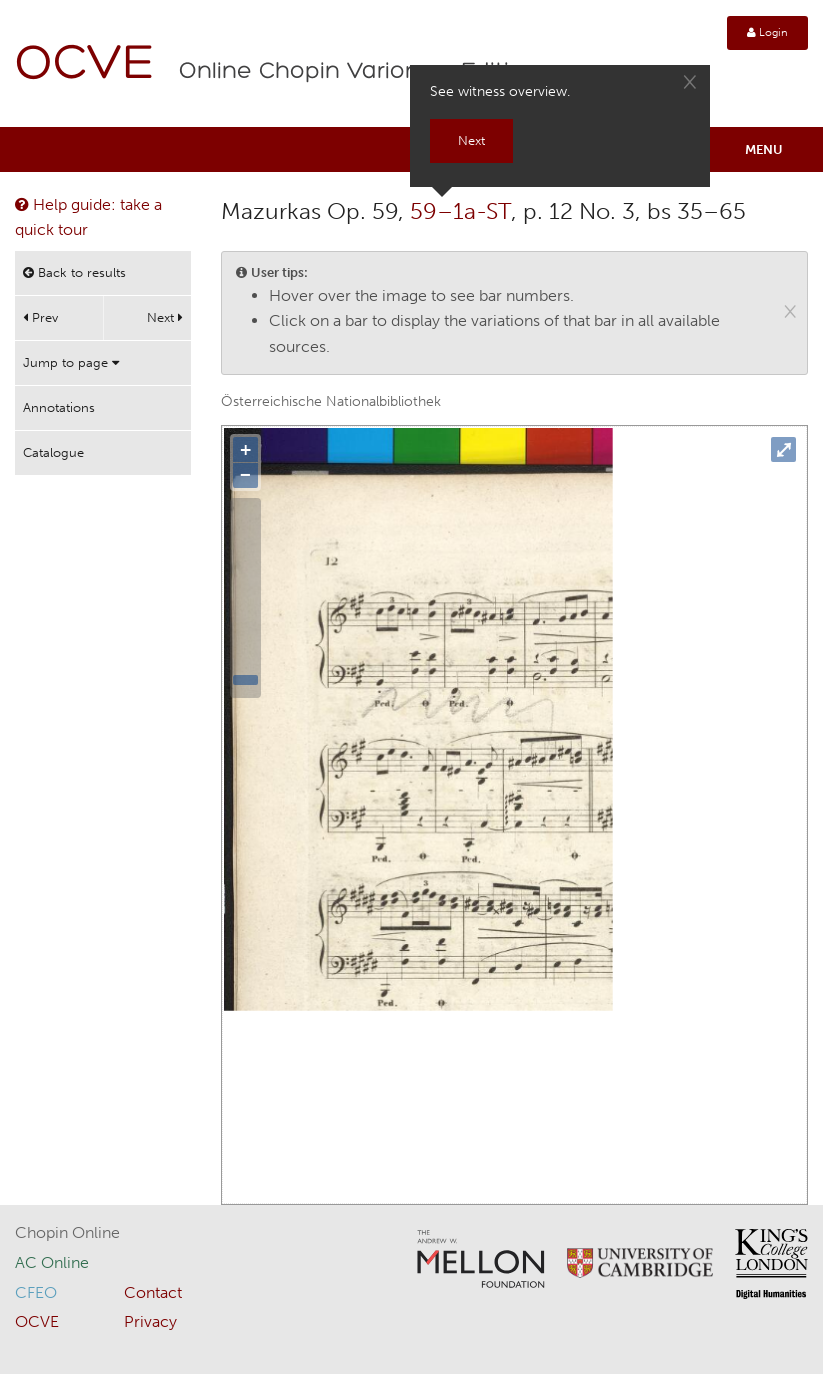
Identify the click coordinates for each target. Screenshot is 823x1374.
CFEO (36, 1292)
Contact (153, 1292)
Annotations (59, 407)
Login (767, 32)
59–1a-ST (460, 211)
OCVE (85, 65)
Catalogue (53, 452)
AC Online (52, 1262)
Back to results (74, 272)
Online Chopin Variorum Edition (359, 72)
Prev (40, 317)
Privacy (150, 1321)
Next (165, 317)
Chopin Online (67, 1232)
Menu (764, 149)
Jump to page (71, 362)
